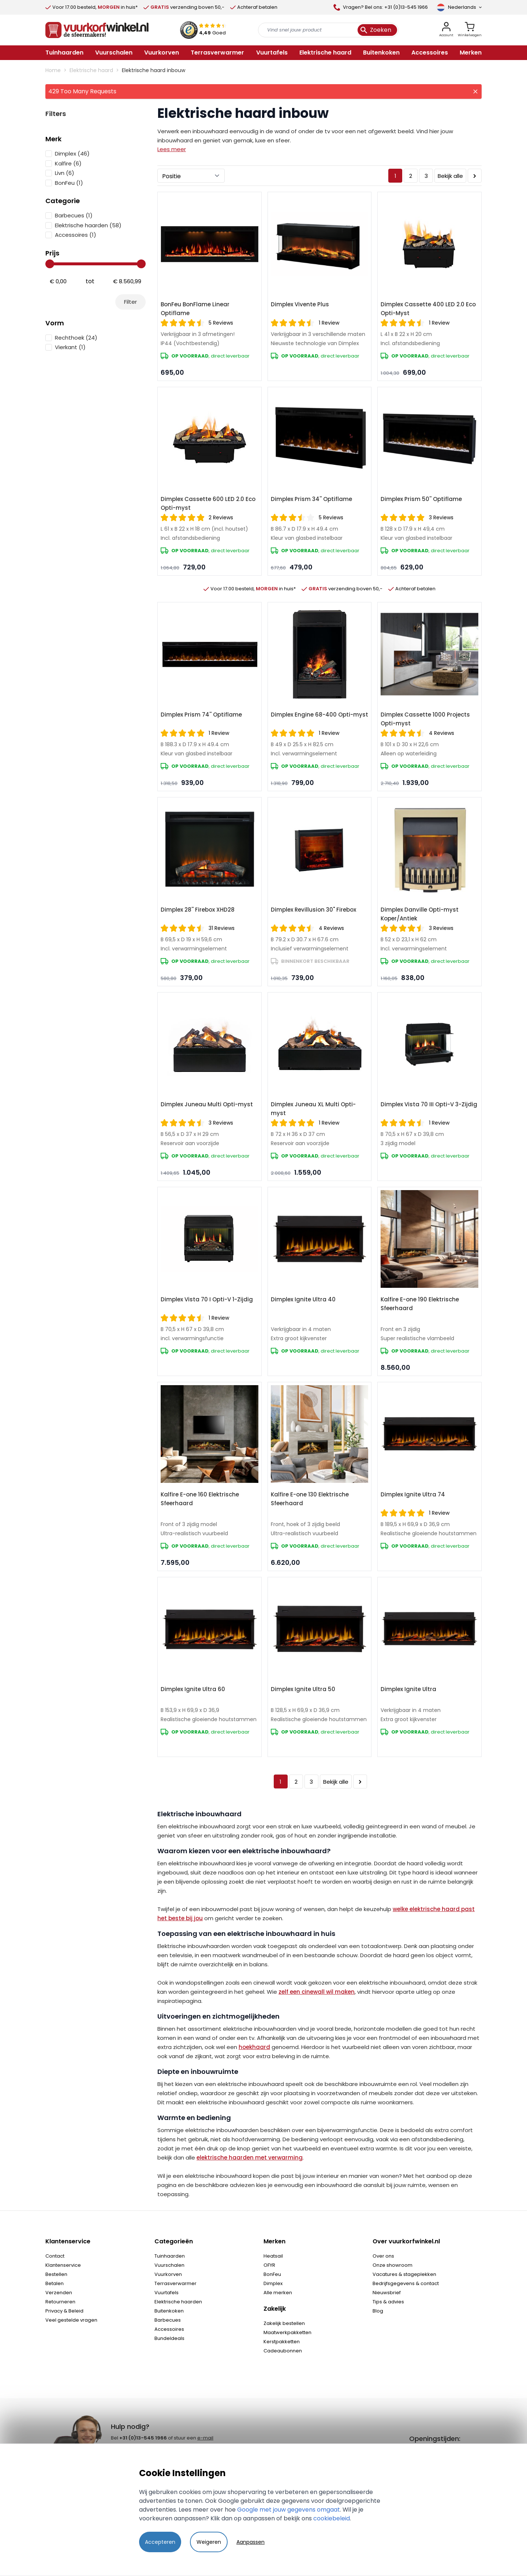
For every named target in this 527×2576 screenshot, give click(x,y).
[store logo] (97, 30)
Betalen (54, 2283)
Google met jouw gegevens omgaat (288, 2509)
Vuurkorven (168, 2274)
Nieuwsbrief (387, 2292)
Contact (54, 2255)
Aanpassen (250, 2542)
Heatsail (273, 2255)
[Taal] (459, 7)
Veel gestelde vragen (71, 2320)
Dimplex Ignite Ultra (408, 1689)
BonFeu (272, 2274)
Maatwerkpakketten (287, 2332)
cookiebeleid (331, 2518)
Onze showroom (392, 2265)
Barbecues (167, 2320)
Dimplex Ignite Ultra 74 (413, 1494)
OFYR (269, 2265)
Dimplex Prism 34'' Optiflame (311, 499)
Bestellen (56, 2274)
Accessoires (169, 2329)
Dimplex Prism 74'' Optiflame (201, 714)
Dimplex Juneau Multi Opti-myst (207, 1104)
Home (53, 70)
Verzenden (58, 2292)
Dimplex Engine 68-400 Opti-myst (319, 714)
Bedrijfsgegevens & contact (406, 2283)
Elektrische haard (91, 70)
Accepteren (160, 2542)
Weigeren (209, 2542)
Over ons (383, 2255)
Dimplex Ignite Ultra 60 (193, 1689)
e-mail (205, 2437)
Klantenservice (63, 2265)
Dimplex (273, 2283)
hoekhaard (254, 2047)
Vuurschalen (169, 2265)
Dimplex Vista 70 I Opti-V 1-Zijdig (207, 1299)
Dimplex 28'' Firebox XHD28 (198, 909)
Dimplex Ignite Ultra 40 (303, 1299)
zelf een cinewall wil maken (317, 1992)
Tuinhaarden (169, 2255)
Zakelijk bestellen (284, 2323)
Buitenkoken (169, 2310)
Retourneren (60, 2301)
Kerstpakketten (282, 2341)
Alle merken (278, 2292)
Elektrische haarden (178, 2301)
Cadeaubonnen (283, 2350)
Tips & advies (388, 2301)
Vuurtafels (166, 2292)
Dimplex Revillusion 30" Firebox (313, 909)
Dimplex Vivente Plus (300, 304)
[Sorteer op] (191, 176)
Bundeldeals (169, 2338)
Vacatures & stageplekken (404, 2274)
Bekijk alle (450, 176)
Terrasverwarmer (175, 2283)
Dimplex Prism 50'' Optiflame (421, 499)
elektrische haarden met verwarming (250, 2157)
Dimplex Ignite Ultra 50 (303, 1689)
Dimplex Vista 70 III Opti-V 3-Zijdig (429, 1104)
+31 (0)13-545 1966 (143, 2437)
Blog (378, 2310)
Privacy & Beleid (64, 2310)
